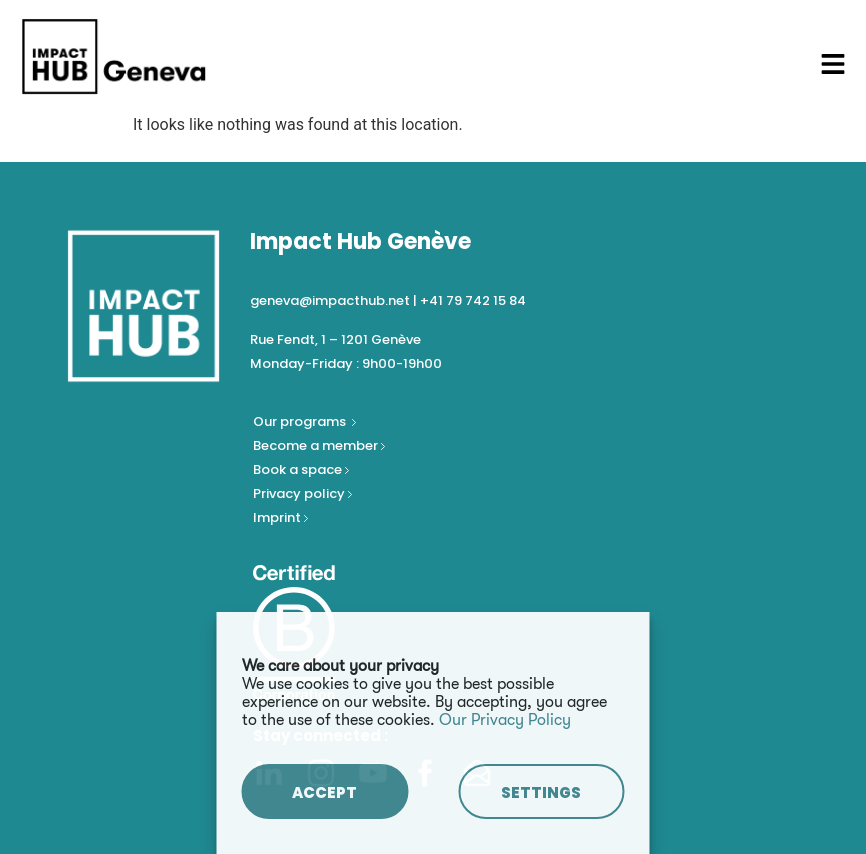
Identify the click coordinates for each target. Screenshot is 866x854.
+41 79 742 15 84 (473, 300)
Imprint (277, 517)
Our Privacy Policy (505, 720)
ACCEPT (324, 792)
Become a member (317, 445)
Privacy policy (300, 493)
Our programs (301, 421)
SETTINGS (541, 792)
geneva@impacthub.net (330, 300)
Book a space (299, 469)
